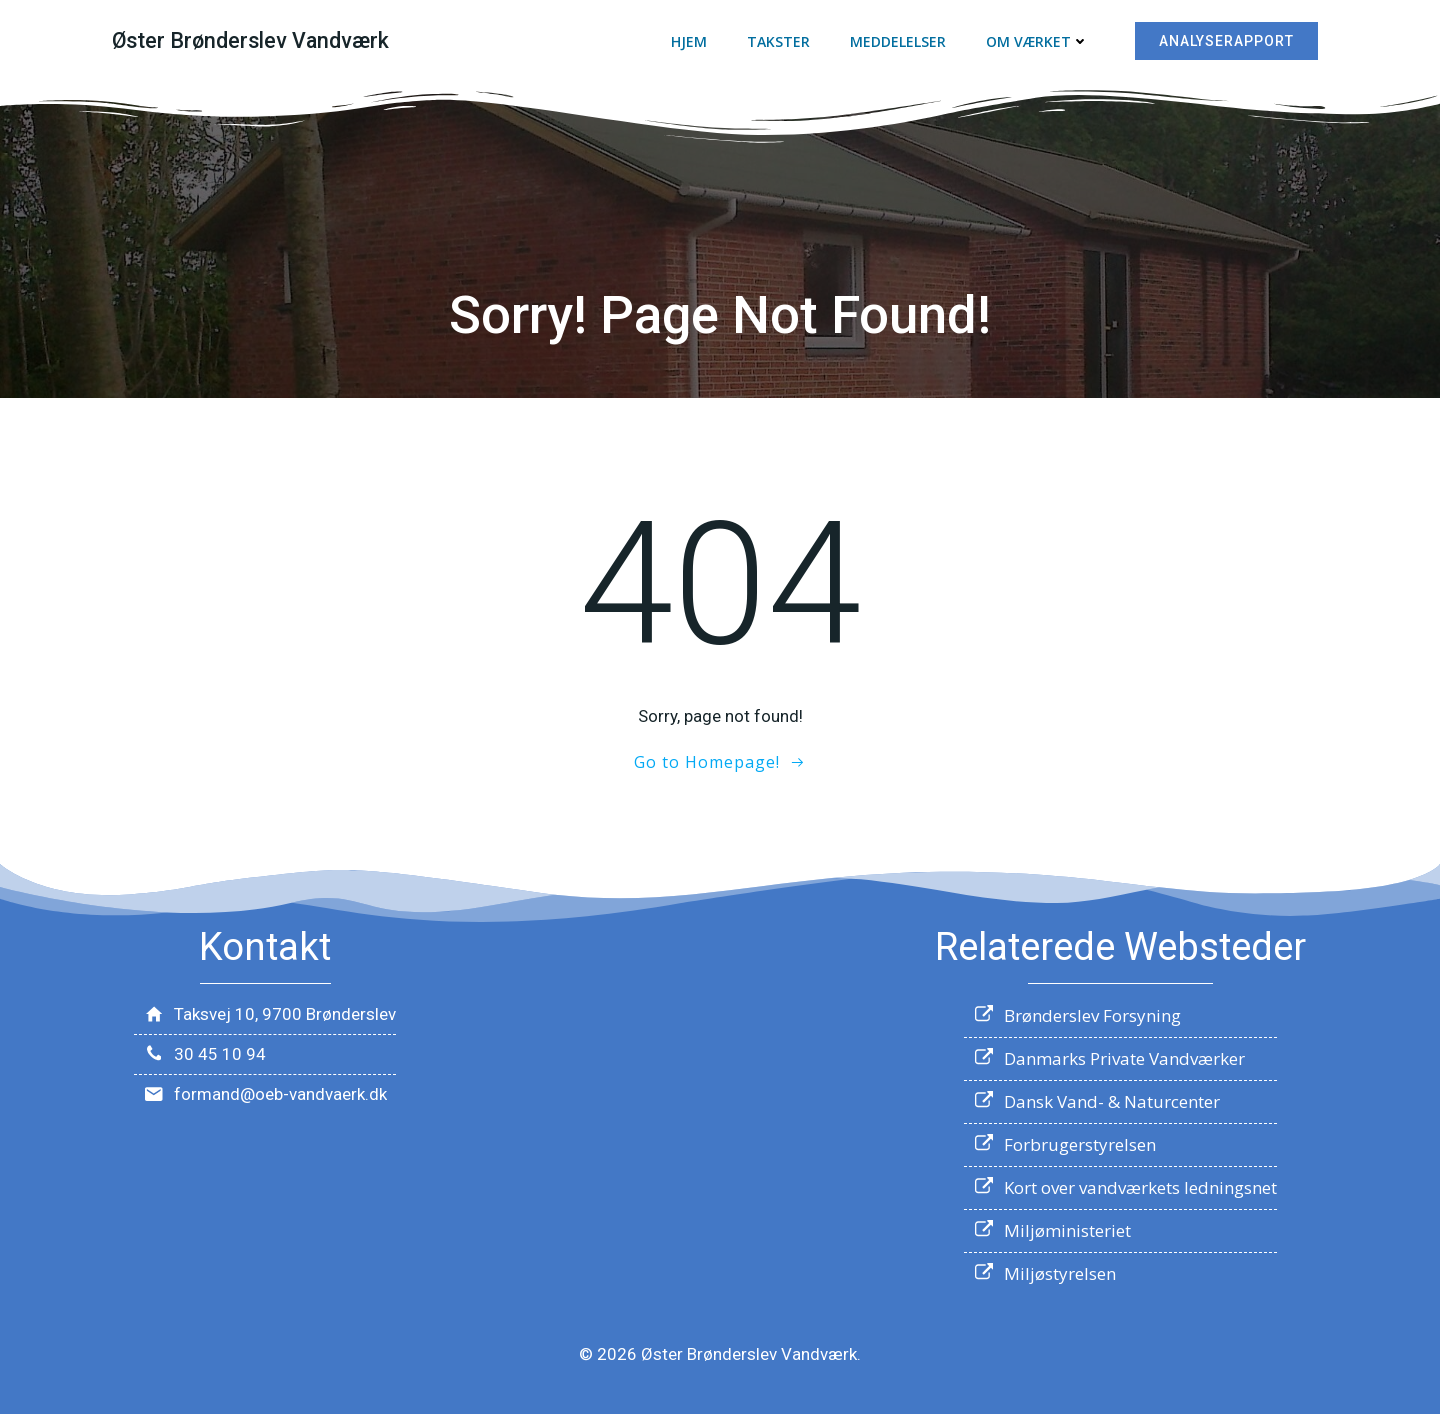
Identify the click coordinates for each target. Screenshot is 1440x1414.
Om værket (1037, 41)
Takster (778, 41)
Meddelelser (898, 41)
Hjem (689, 41)
